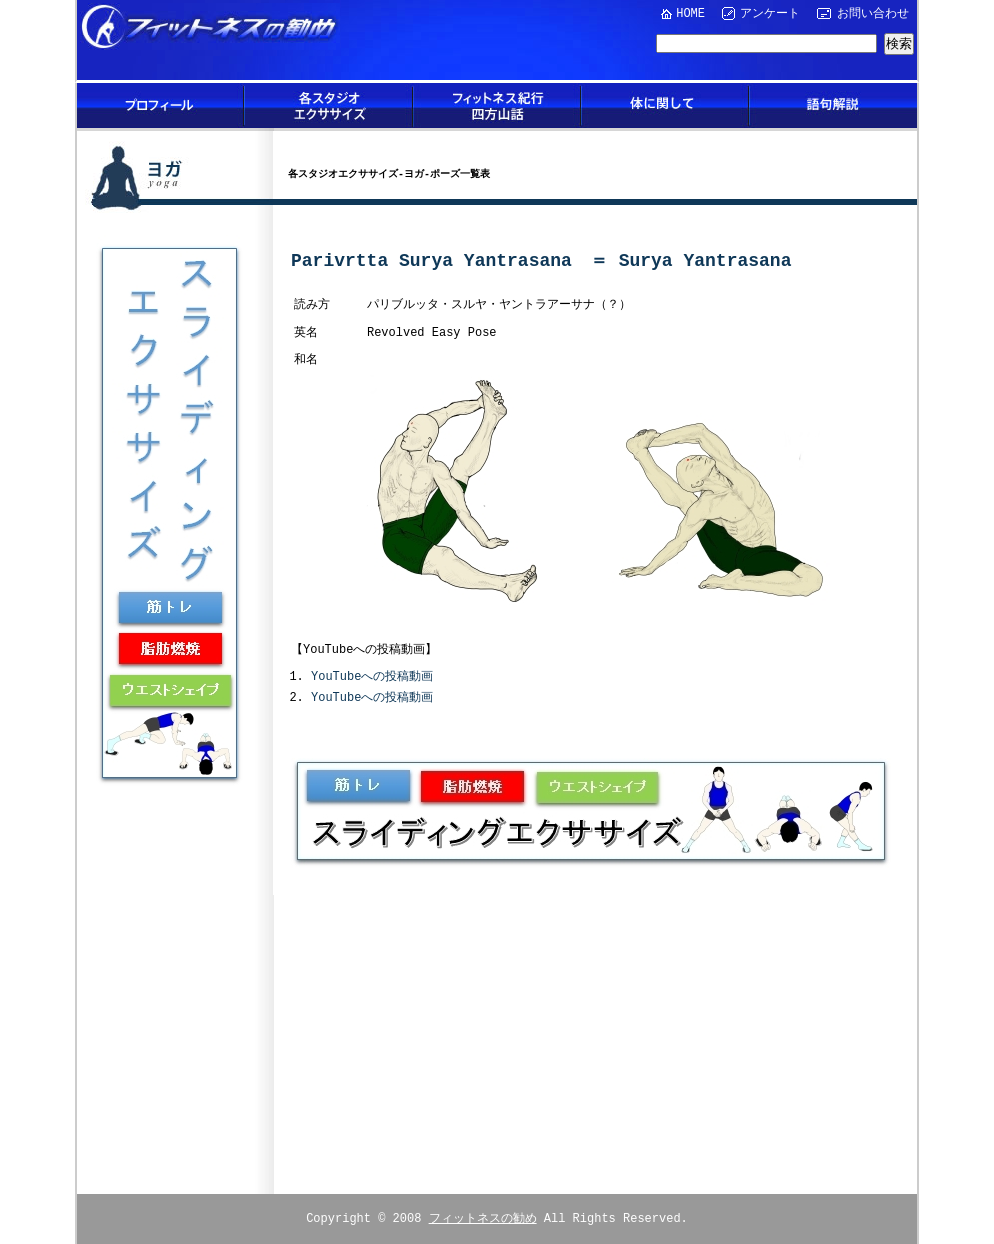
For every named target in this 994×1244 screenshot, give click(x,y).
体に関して (665, 105)
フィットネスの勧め (483, 1215)
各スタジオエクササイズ (329, 105)
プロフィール (161, 105)
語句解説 (833, 105)
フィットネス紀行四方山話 (497, 105)
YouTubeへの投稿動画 (372, 675)
